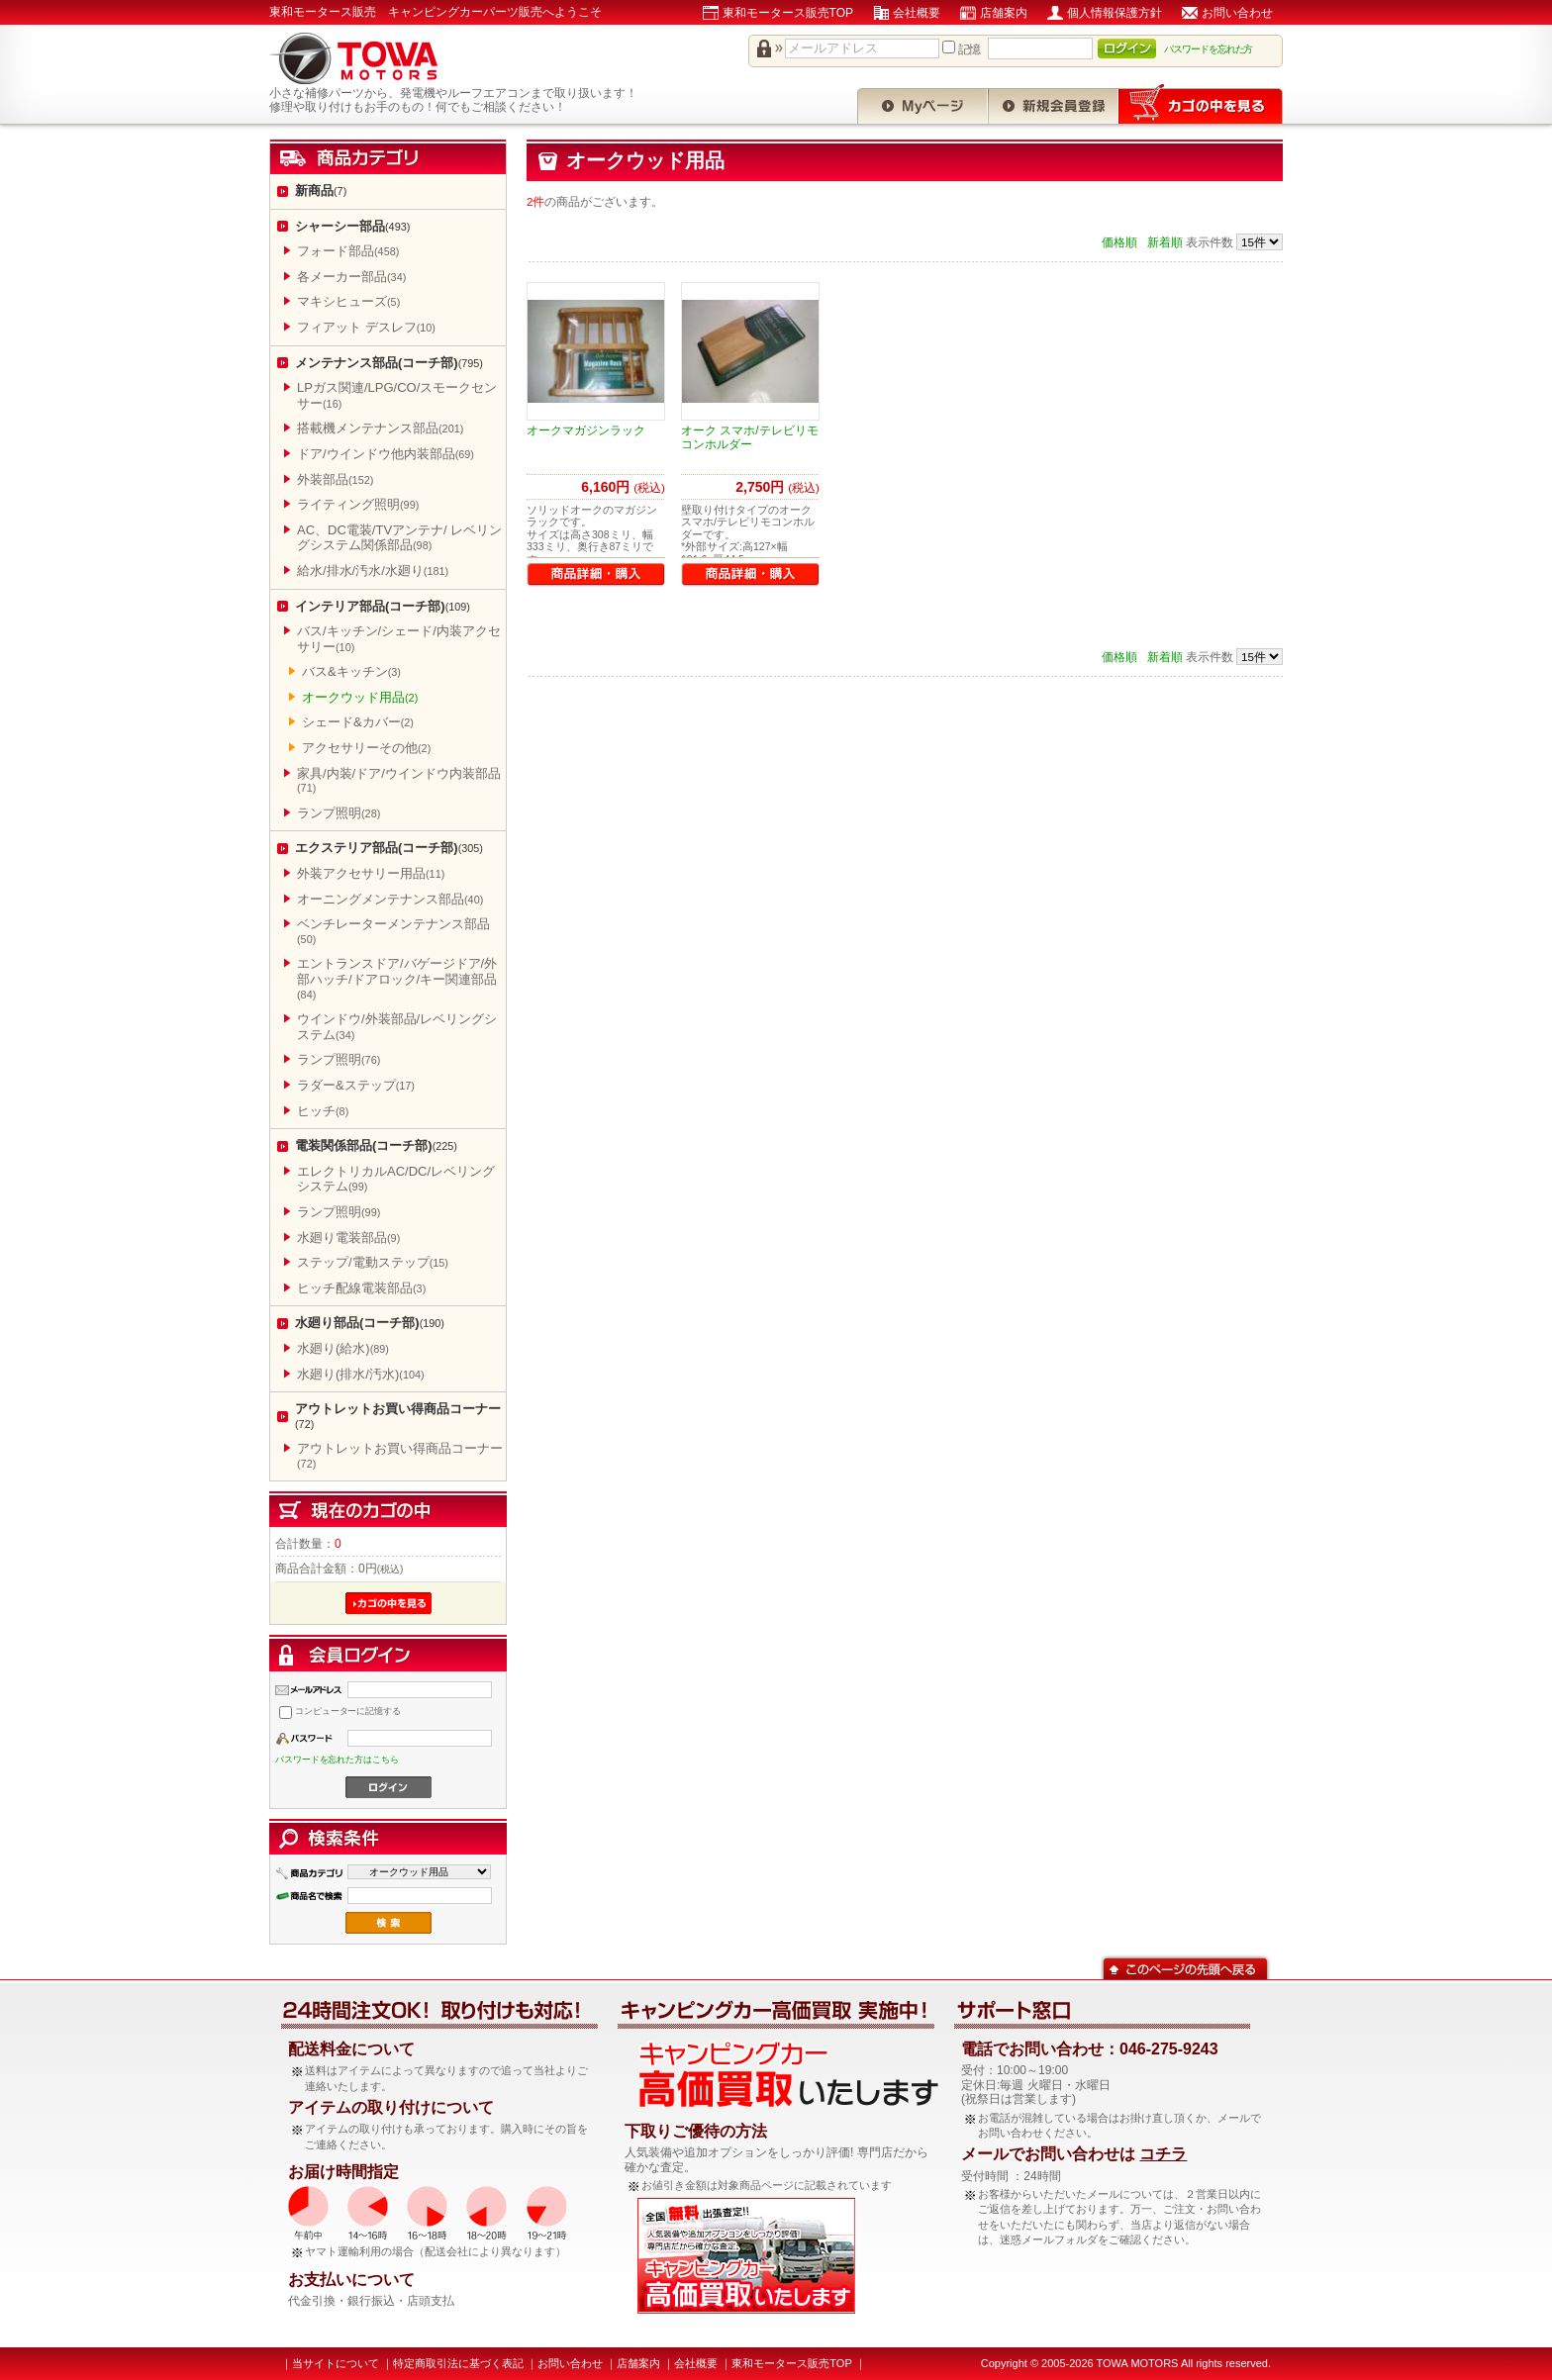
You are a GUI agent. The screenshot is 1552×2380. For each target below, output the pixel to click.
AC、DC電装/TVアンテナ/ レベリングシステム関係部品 (399, 538)
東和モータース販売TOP (788, 13)
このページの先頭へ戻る (1185, 1966)
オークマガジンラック (586, 430)
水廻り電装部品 (348, 1237)
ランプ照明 (338, 813)
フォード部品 (348, 250)
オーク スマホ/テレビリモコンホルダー (750, 437)
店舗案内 (1003, 13)
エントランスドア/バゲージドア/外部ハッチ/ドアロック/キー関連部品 (397, 978)
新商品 (320, 190)
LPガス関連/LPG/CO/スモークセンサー (397, 395)
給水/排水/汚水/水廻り (372, 570)
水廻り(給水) (343, 1348)
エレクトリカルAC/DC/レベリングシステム (396, 1179)
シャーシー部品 (352, 226)
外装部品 (335, 479)
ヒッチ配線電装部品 (361, 1288)
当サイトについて (335, 2363)
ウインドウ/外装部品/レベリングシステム (397, 1026)
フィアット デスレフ (366, 327)
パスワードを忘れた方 (1208, 49)
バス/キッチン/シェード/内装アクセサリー (399, 638)
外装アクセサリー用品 (370, 873)
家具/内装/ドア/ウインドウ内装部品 (399, 780)
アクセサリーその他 (366, 747)
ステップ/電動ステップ (372, 1262)
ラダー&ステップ (356, 1085)
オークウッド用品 (360, 697)
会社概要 (916, 13)
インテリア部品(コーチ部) (382, 606)
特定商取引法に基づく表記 (458, 2363)
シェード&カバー (358, 721)
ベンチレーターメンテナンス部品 (393, 930)
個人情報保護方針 (1114, 13)
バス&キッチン (351, 671)
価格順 (1119, 242)
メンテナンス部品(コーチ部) (389, 362)
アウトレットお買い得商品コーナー (398, 1415)
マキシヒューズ (348, 301)
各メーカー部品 (351, 276)
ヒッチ (322, 1110)
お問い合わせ (1237, 13)
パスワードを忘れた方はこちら (337, 1759)
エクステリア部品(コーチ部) (389, 847)
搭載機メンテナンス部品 (380, 428)
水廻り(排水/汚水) (361, 1374)
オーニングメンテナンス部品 (390, 899)
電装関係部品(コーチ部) (376, 1145)
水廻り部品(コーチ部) (369, 1322)
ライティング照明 (358, 504)
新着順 (1165, 242)
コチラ (1163, 2153)
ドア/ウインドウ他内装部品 (385, 453)
